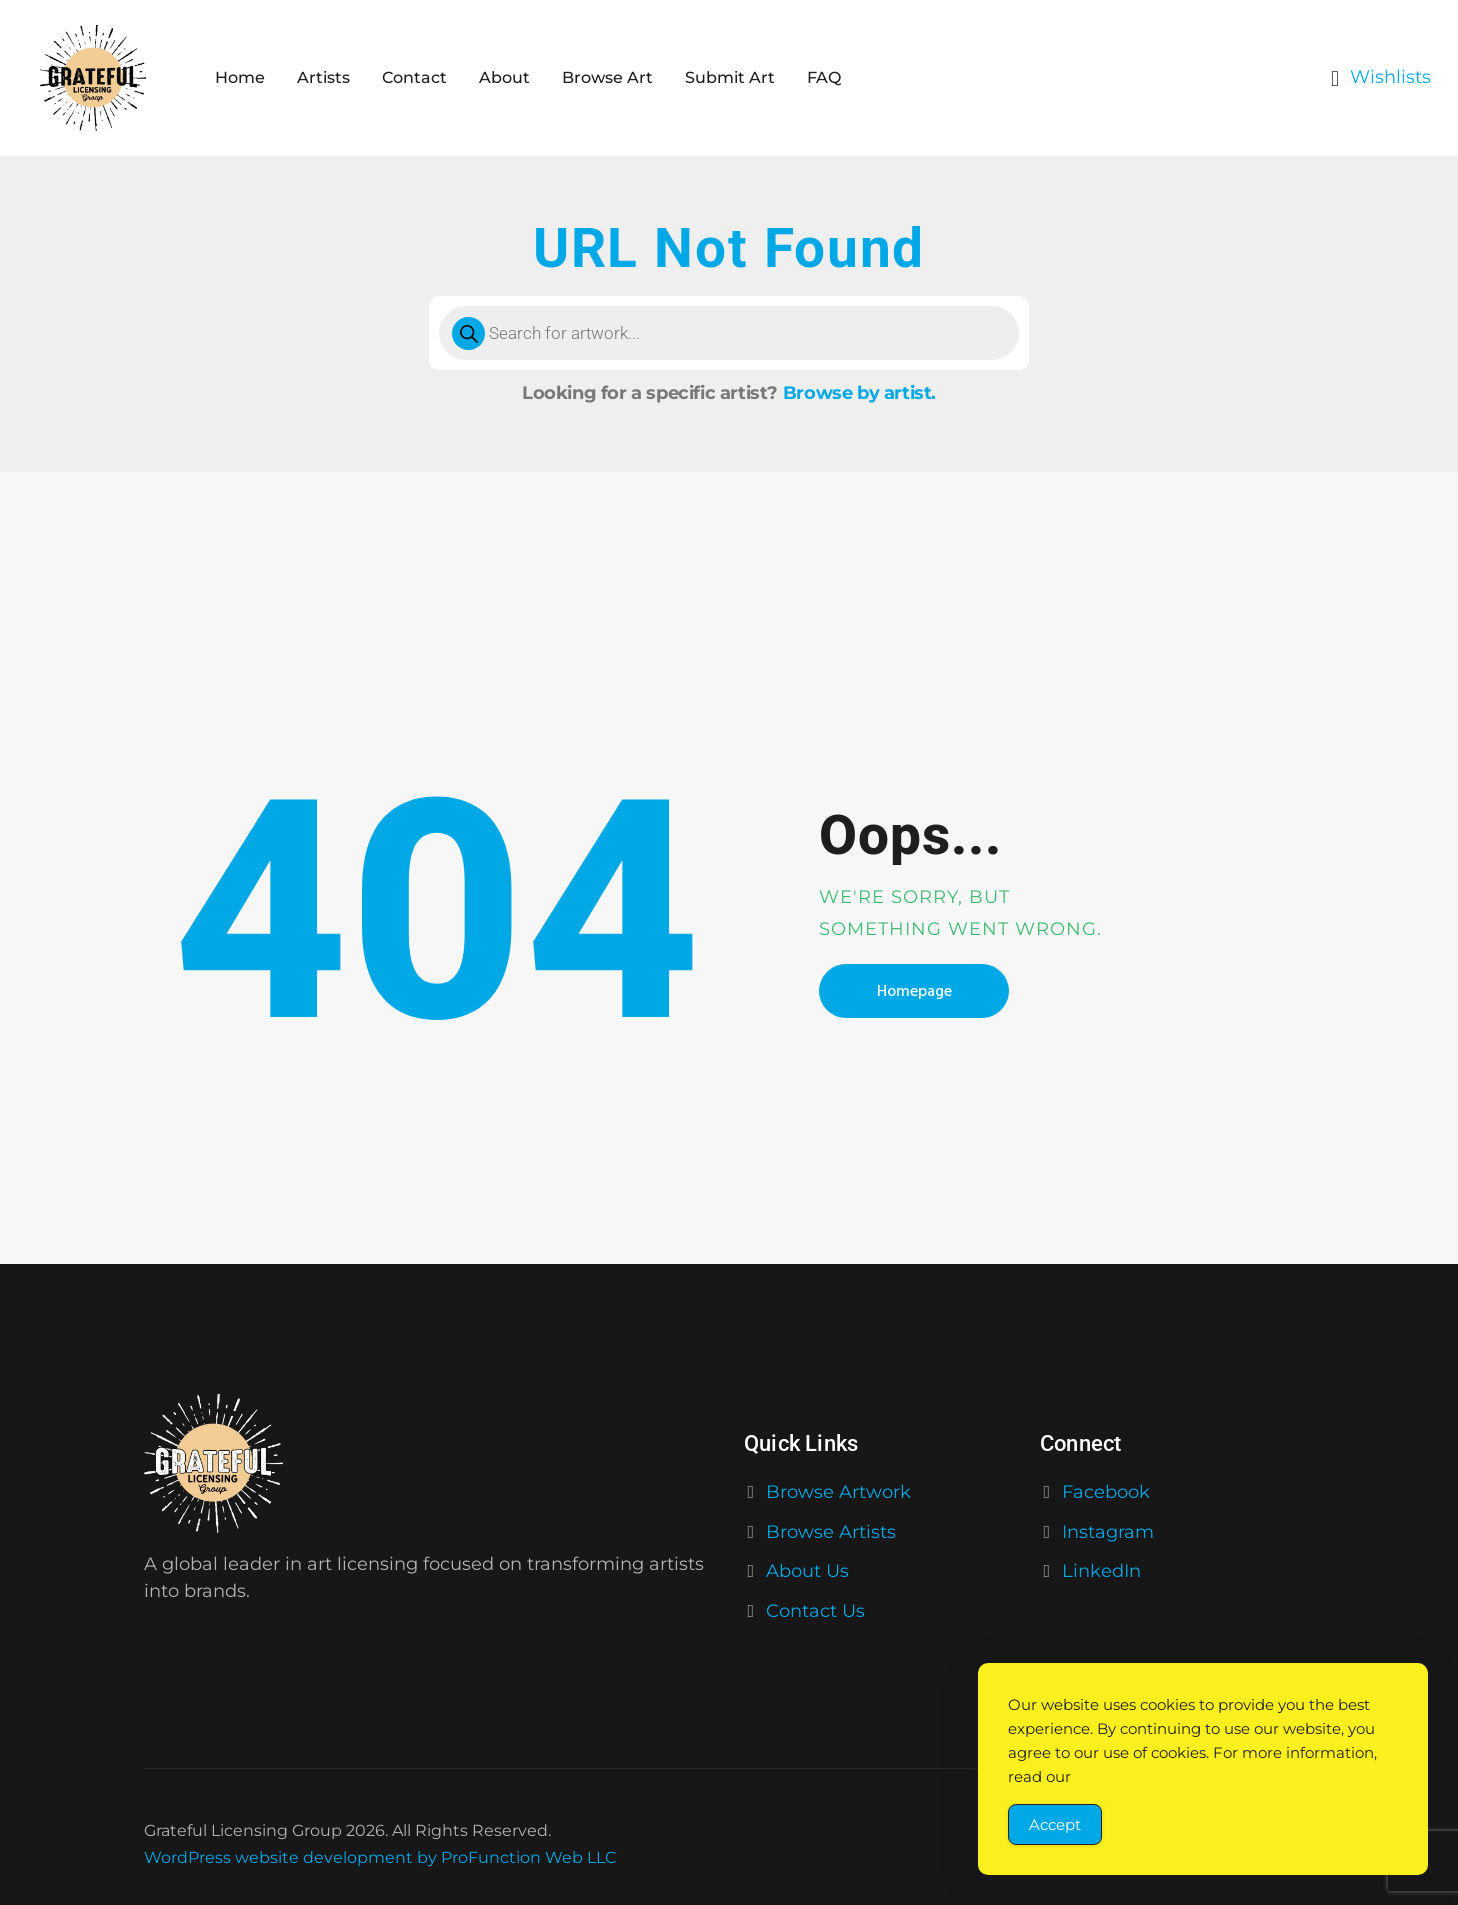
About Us (807, 1571)
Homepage (914, 991)
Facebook (1106, 1492)
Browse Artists (831, 1532)
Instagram (1108, 1532)
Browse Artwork (838, 1492)
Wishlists (1390, 77)
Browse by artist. (859, 393)
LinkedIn (1101, 1571)
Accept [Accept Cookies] (1055, 1824)
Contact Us (815, 1611)
